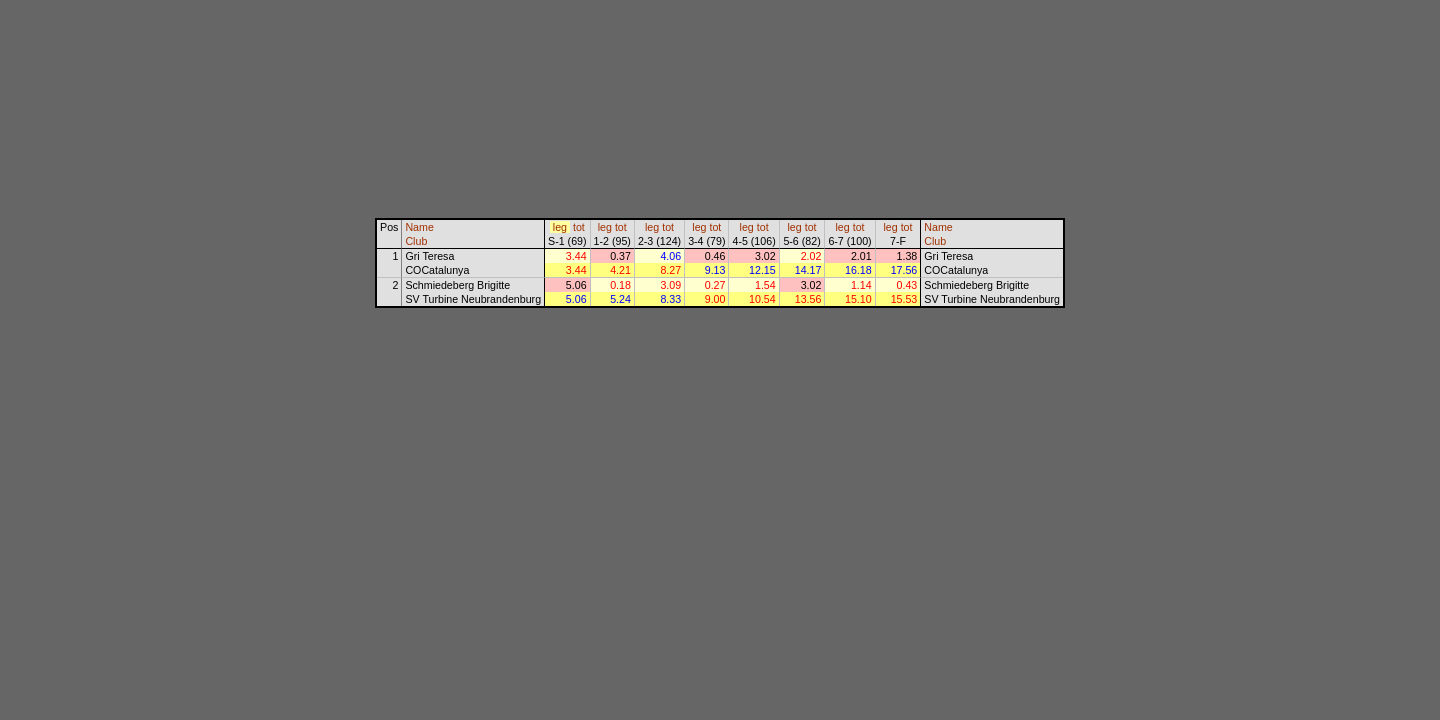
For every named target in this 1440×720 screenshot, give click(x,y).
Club (416, 241)
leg (560, 227)
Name (419, 227)
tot (579, 227)
